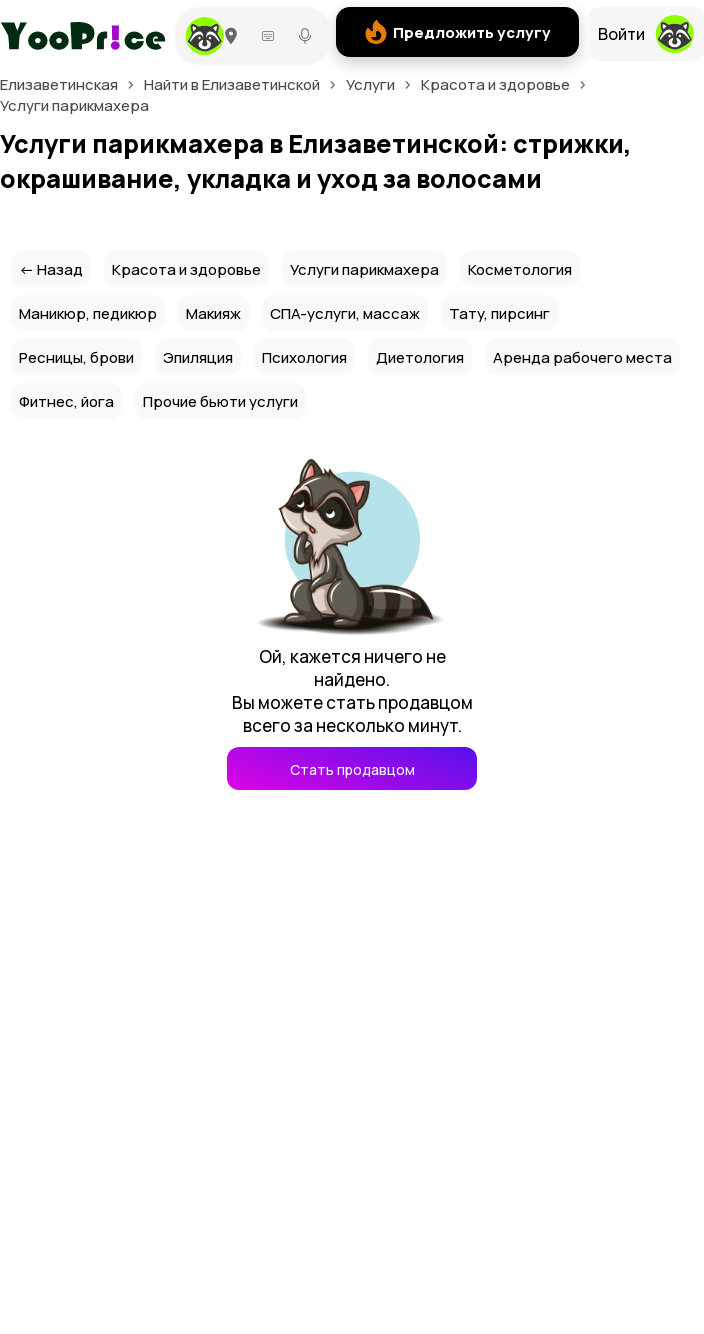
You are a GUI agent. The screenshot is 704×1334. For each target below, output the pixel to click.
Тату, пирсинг (499, 313)
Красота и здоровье (186, 269)
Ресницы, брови (76, 357)
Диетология (420, 357)
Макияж (213, 313)
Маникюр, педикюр (88, 313)
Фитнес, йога (66, 401)
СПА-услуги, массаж (345, 313)
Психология (304, 357)
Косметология (520, 269)
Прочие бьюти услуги (220, 401)
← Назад (51, 269)
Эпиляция (198, 357)
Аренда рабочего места (582, 357)
